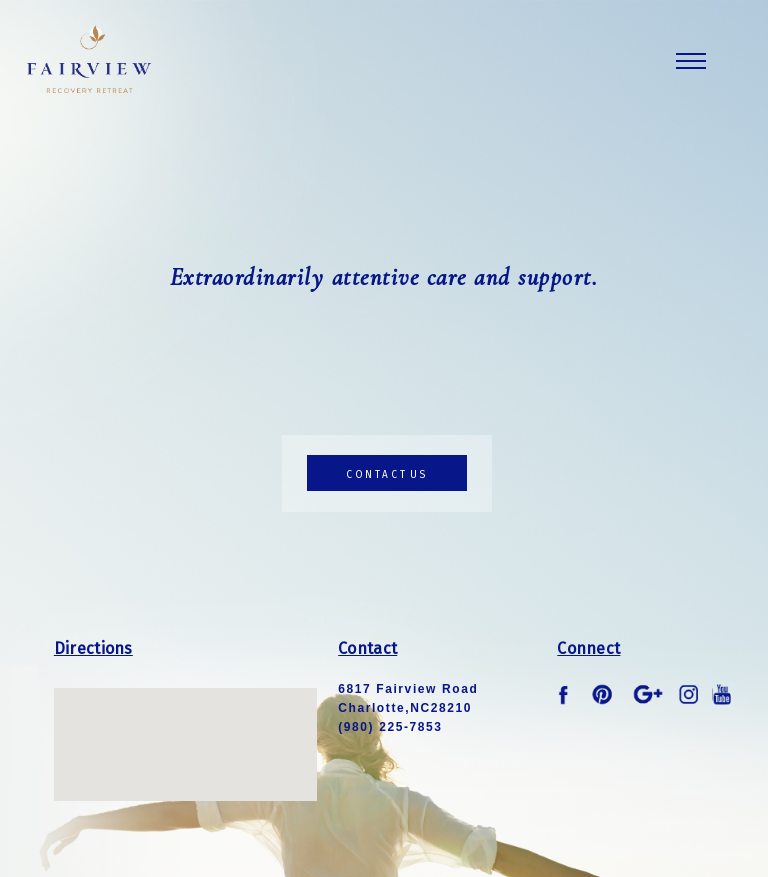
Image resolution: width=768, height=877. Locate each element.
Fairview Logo (89, 59)
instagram (689, 695)
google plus (648, 695)
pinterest (603, 695)
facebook (567, 695)
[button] (185, 726)
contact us (387, 475)
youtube (722, 695)
